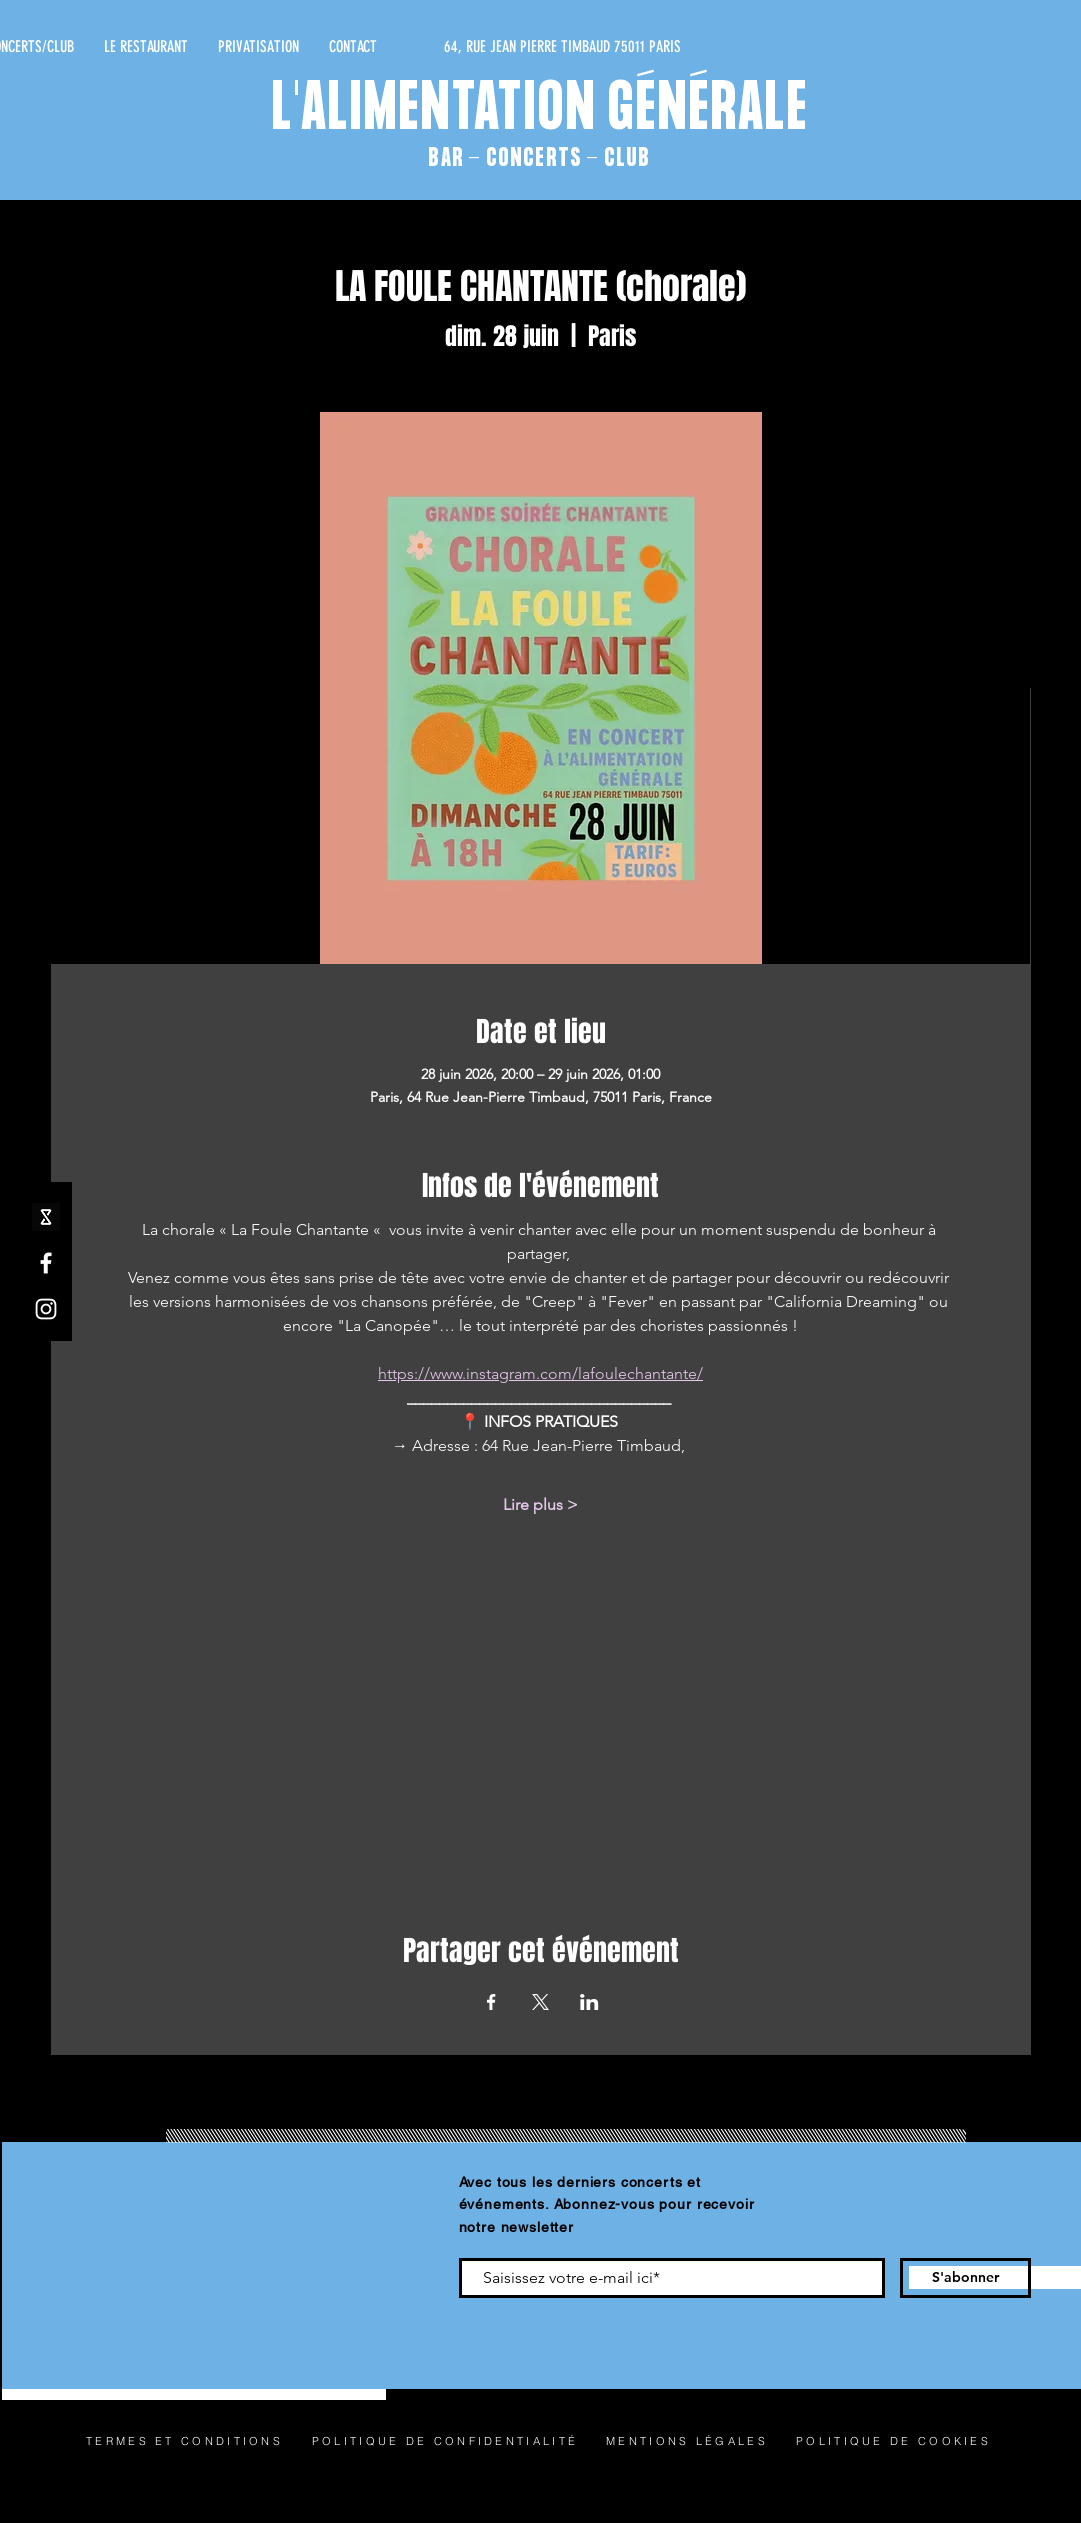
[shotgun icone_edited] (46, 1217)
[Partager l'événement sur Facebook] (491, 2002)
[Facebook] (46, 1263)
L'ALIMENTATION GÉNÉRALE (540, 111)
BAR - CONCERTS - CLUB (539, 158)
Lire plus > (540, 1504)
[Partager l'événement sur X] (540, 2002)
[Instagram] (46, 1309)
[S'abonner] (965, 2278)
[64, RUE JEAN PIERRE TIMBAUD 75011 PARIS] (492, 47)
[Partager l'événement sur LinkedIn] (589, 2002)
